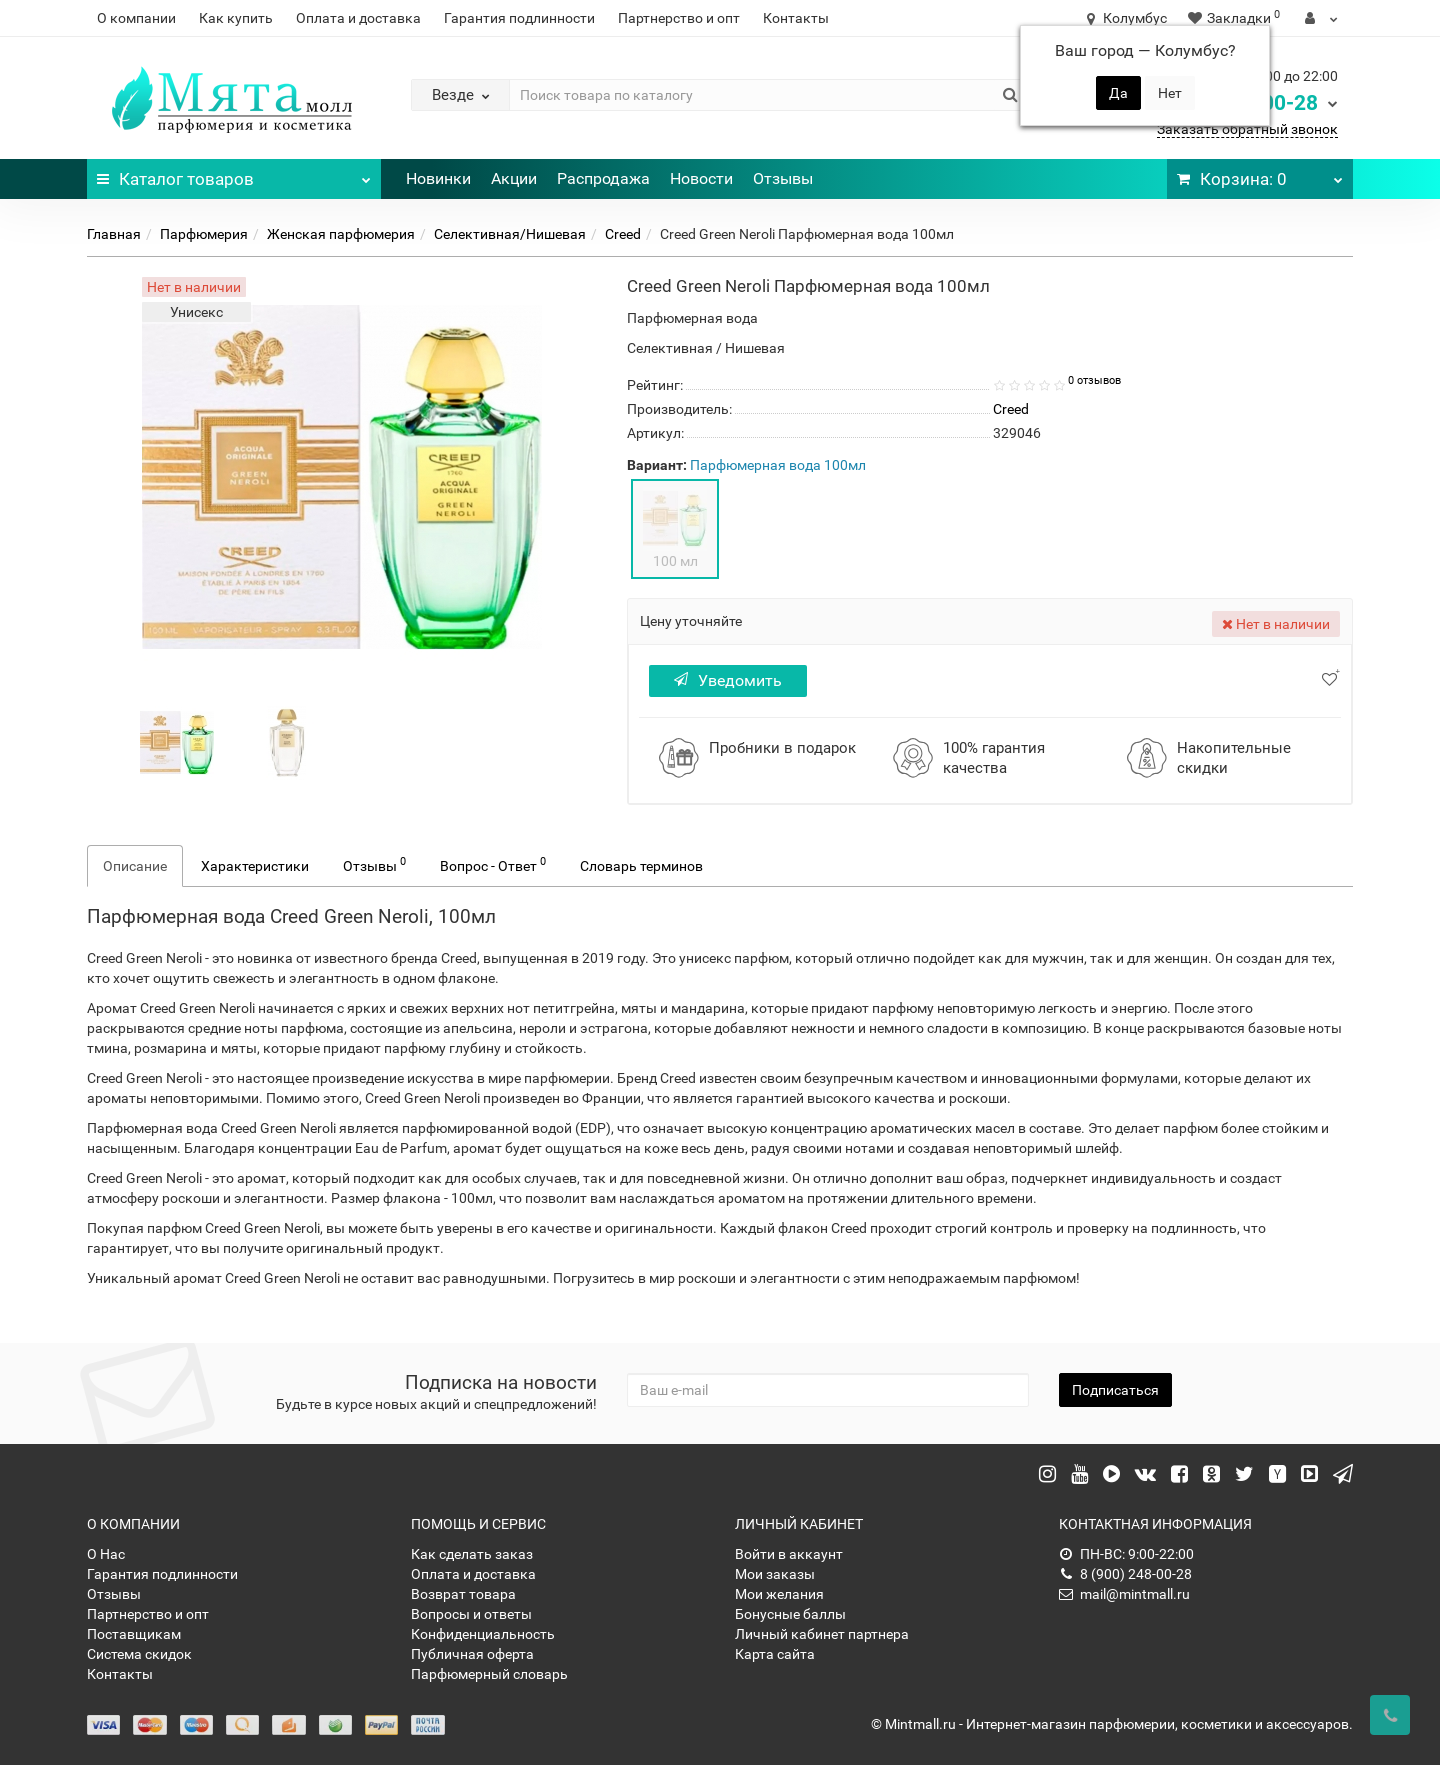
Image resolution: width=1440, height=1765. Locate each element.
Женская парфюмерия (341, 234)
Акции (514, 178)
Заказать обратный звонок (1247, 129)
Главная (114, 234)
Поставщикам (134, 1634)
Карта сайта (775, 1654)
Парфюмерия (204, 234)
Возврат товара (463, 1594)
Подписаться (1115, 1390)
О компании (136, 18)
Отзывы (783, 178)
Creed (623, 234)
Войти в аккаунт (789, 1554)
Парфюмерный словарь (489, 1674)
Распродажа (603, 178)
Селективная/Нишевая (510, 234)
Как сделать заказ (472, 1554)
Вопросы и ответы (471, 1614)
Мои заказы (775, 1574)
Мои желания (779, 1594)
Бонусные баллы (790, 1614)
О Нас (106, 1554)
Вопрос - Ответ (493, 864)
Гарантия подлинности (519, 18)
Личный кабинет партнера (822, 1634)
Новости (701, 178)
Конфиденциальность (483, 1634)
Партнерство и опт (679, 18)
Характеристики (255, 866)
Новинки (438, 178)
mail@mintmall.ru (1124, 1594)
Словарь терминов (641, 866)
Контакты (796, 18)
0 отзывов (1094, 380)
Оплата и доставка (358, 18)
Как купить (236, 18)
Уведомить (728, 680)
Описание (135, 866)
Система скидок (139, 1654)
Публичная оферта (472, 1654)
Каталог (234, 174)
